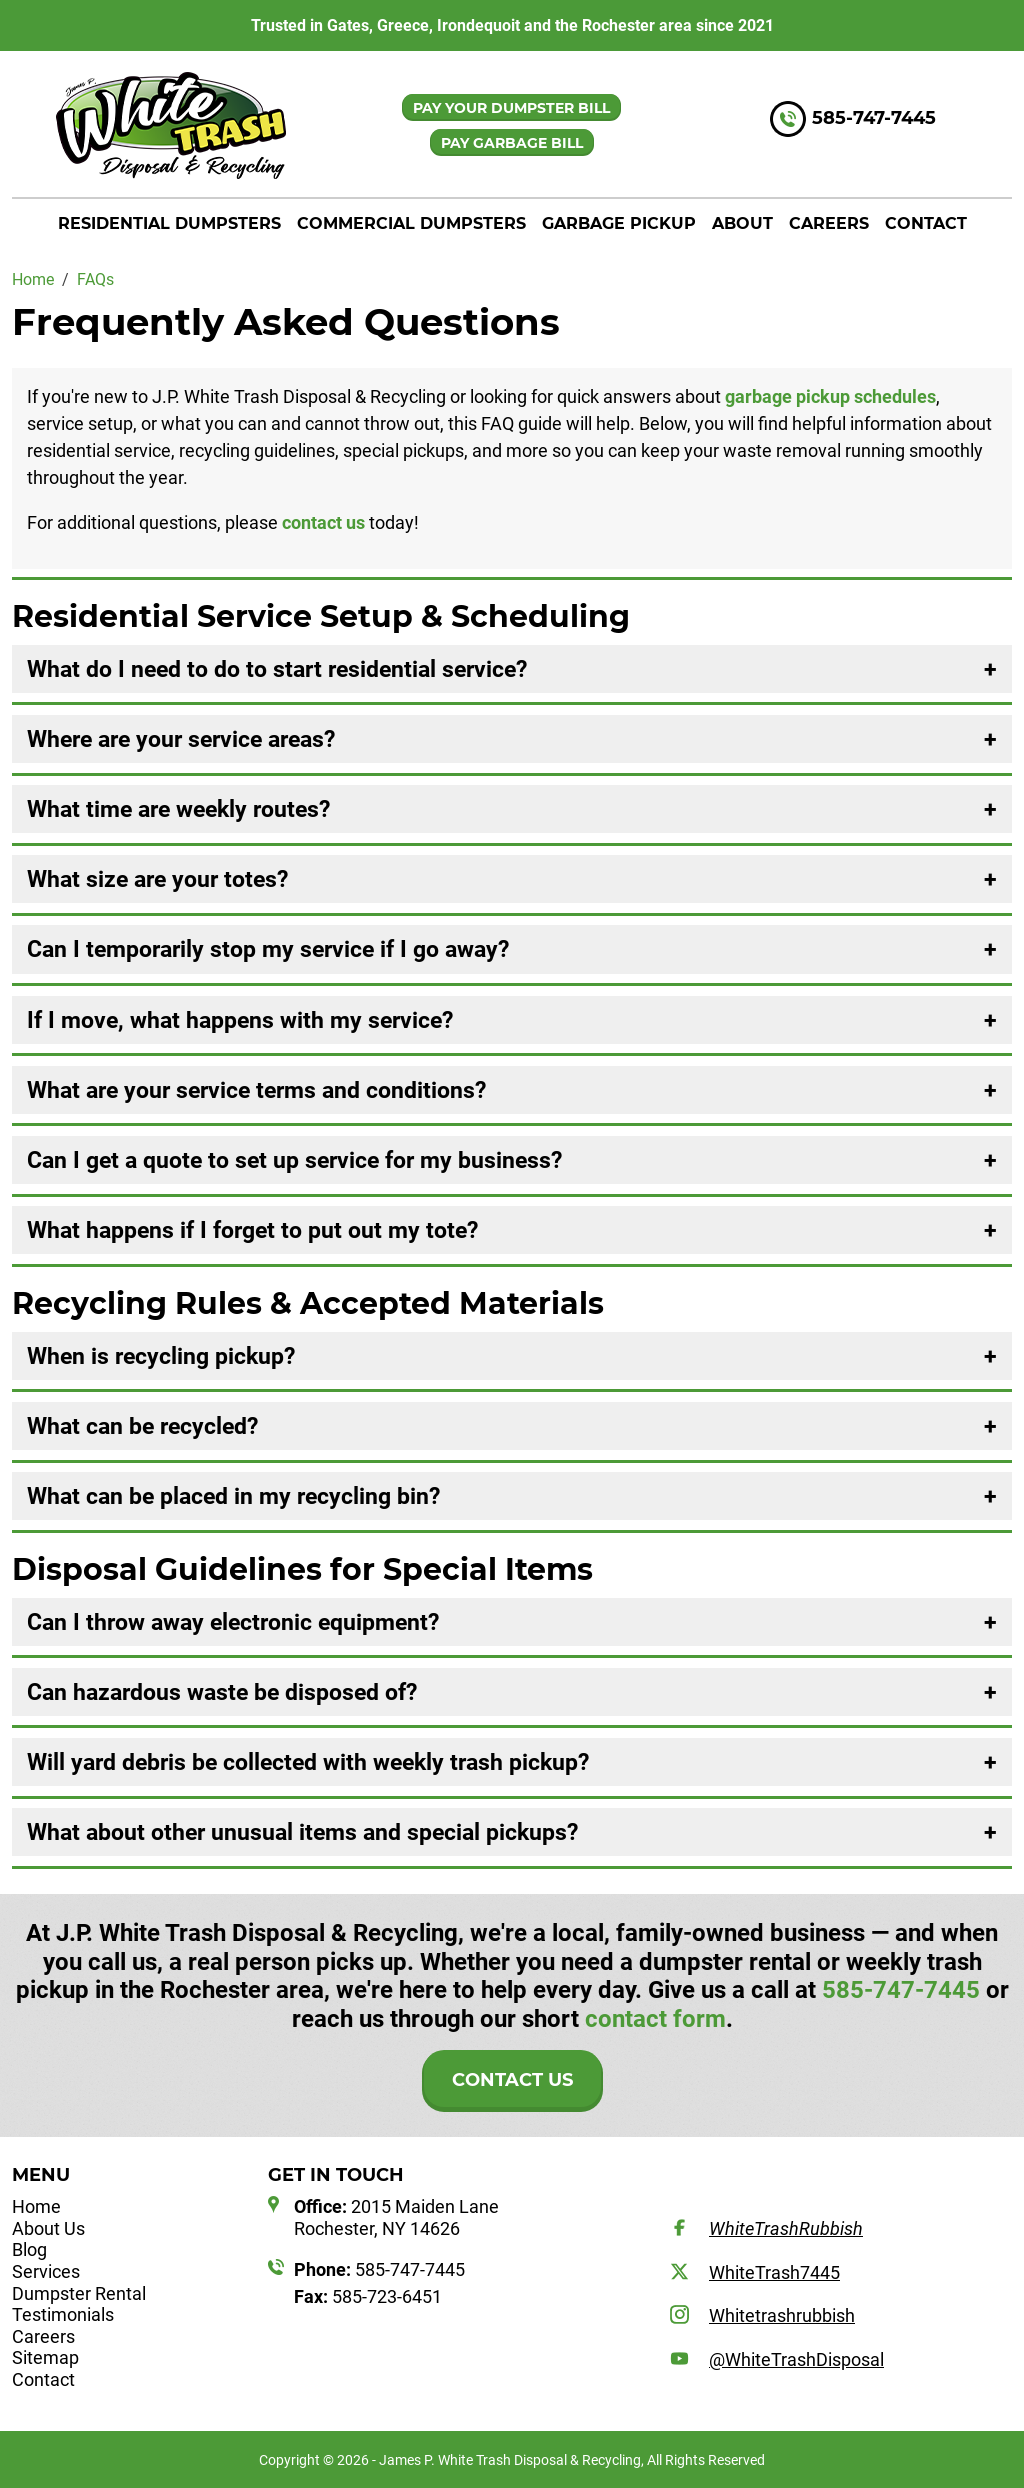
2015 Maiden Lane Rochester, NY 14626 (396, 2217)
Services (46, 2271)
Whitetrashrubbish (782, 2315)
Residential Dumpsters (169, 223)
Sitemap (45, 2357)
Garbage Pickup (619, 223)
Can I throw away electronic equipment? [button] (233, 1622)
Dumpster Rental (79, 2293)
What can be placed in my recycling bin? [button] (233, 1496)
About (742, 223)
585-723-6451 (368, 2296)
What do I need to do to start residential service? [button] (277, 669)
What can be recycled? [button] (142, 1426)
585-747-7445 (874, 118)
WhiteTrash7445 (774, 2272)
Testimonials (63, 2314)
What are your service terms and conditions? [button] (256, 1090)
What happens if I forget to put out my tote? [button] (252, 1230)
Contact (926, 223)
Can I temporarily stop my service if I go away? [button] (268, 949)
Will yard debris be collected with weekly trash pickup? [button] (308, 1762)
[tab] (512, 669)
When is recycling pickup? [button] (161, 1356)
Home (36, 2206)
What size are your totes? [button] (157, 879)
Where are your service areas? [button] (181, 739)
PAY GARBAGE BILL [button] (512, 143)
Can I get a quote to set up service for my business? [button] (294, 1160)
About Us (48, 2228)
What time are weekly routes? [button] (178, 809)
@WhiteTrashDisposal (796, 2359)
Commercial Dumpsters (411, 223)
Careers (829, 223)
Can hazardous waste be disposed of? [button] (222, 1692)
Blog (29, 2249)
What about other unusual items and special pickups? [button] (302, 1832)
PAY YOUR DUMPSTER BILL (511, 108)
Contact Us (512, 2080)
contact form (655, 2019)
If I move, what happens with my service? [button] (240, 1020)
